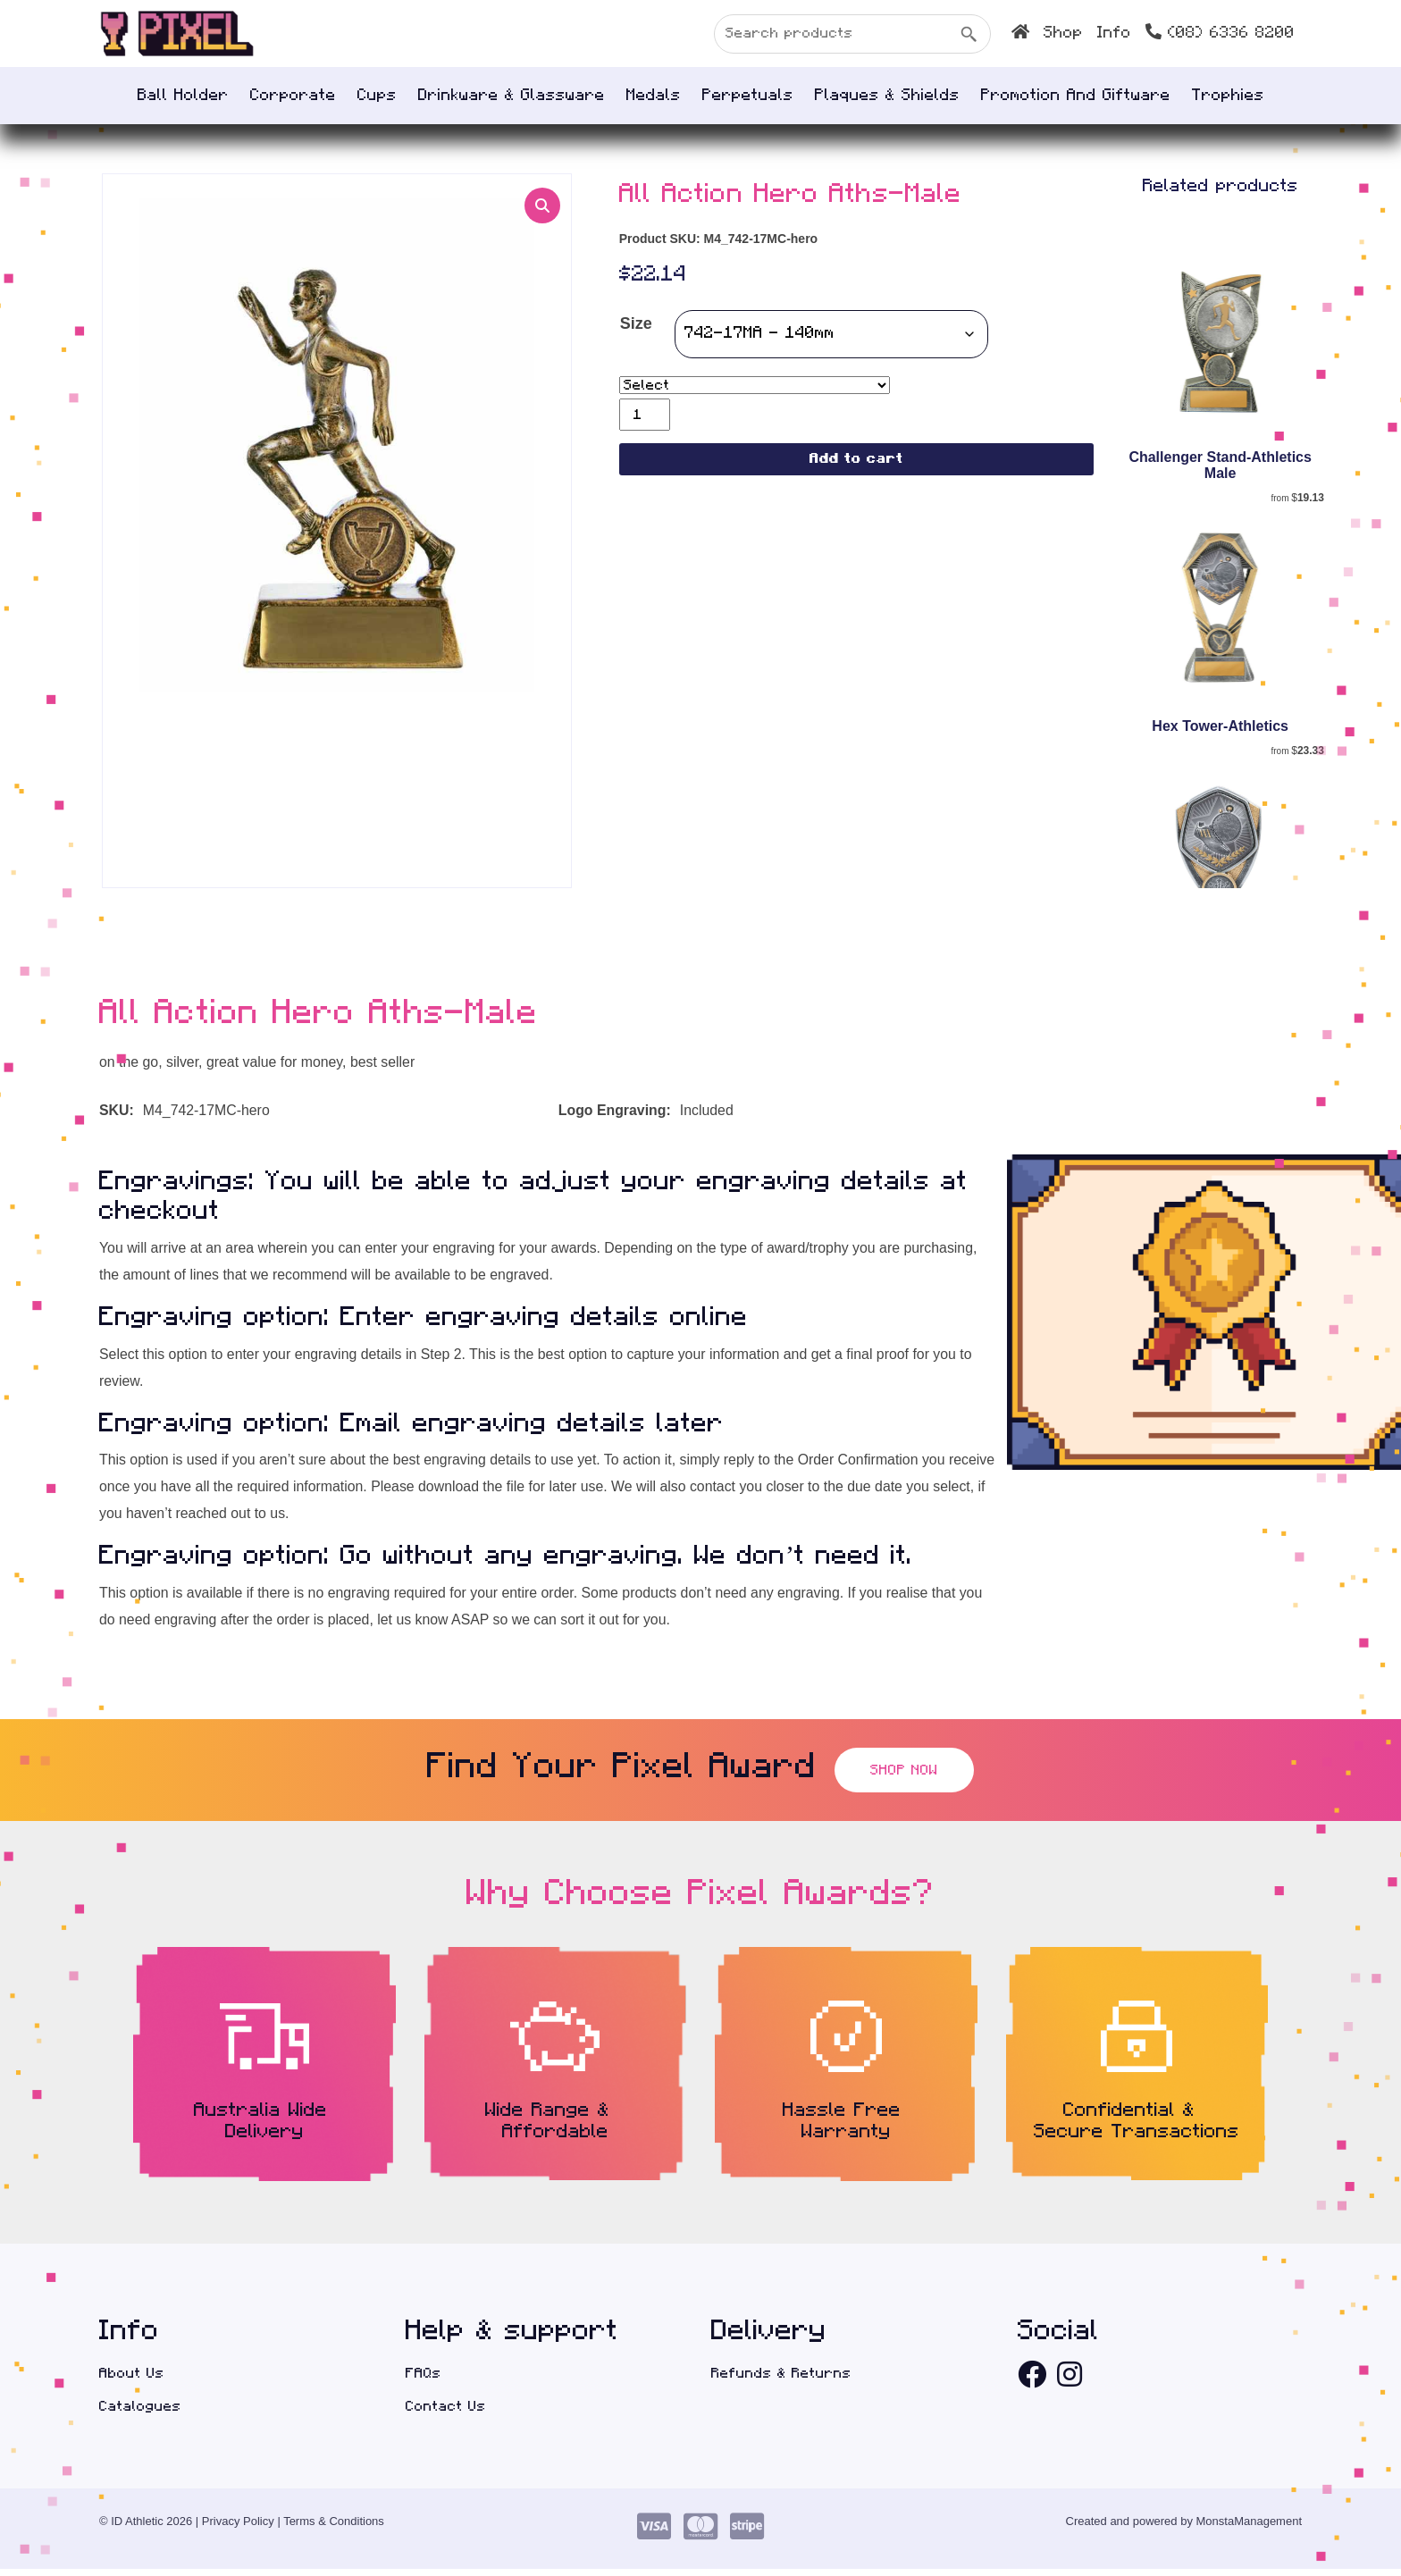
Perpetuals (747, 96)
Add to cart (856, 461)
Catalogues (140, 2413)
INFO (1114, 33)
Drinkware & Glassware (511, 96)
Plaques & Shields (887, 96)
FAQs (423, 2379)
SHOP (1063, 33)
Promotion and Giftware (1075, 96)
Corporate (293, 96)
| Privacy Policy (235, 2528)
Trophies (1228, 96)
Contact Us (446, 2413)
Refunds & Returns (781, 2379)
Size (636, 325)
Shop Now (904, 1775)
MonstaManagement (1249, 2528)
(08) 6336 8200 (1220, 32)
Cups (377, 96)
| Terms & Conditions (330, 2528)
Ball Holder (183, 96)
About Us (131, 2379)
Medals (653, 96)
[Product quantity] (645, 415)
